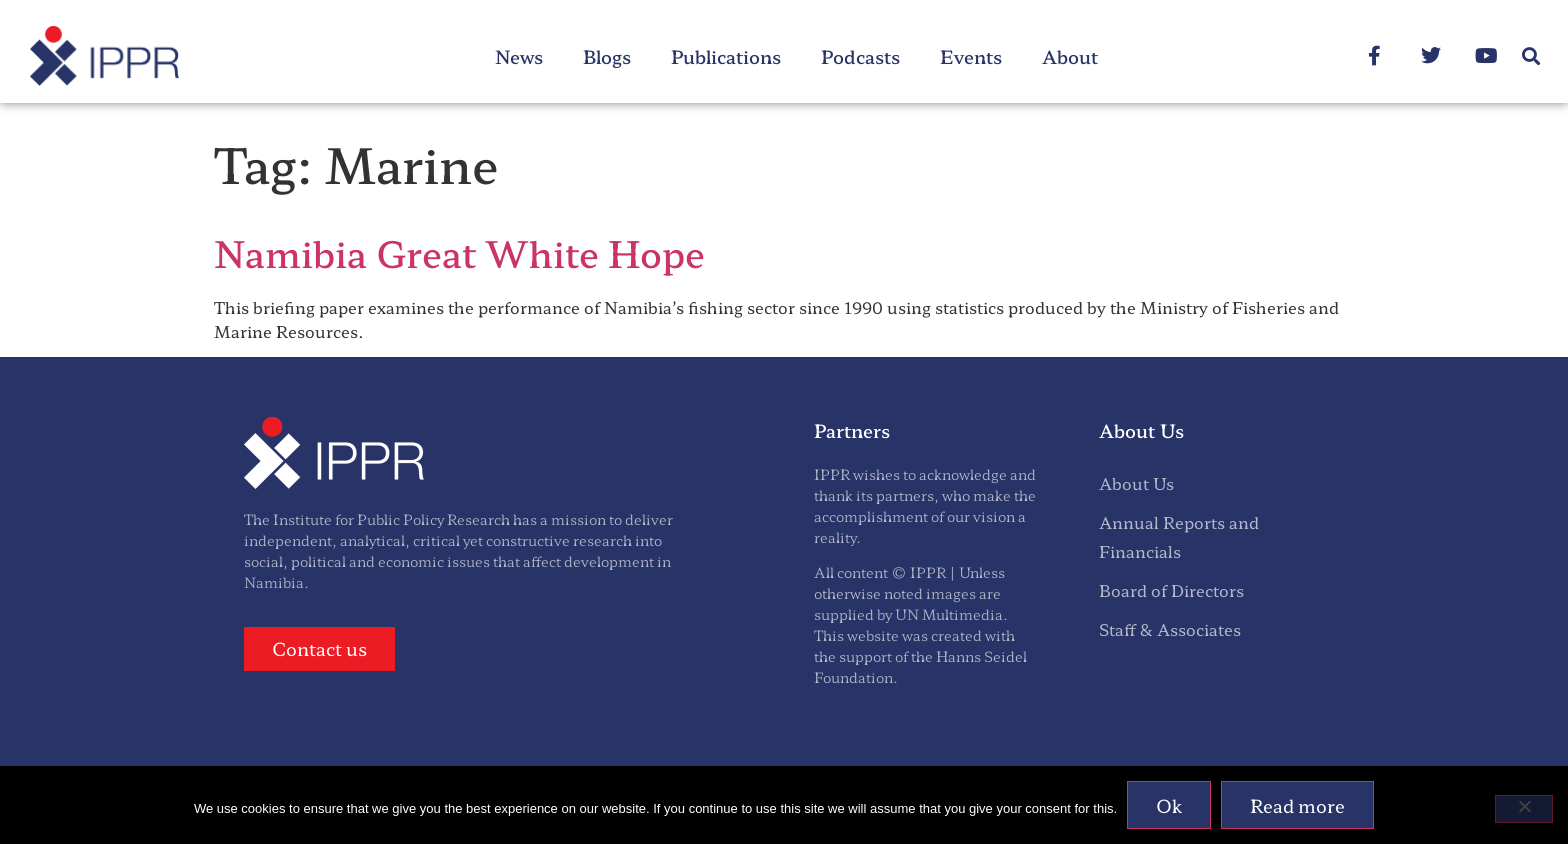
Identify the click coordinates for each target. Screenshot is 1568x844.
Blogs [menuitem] (607, 56)
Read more (1297, 805)
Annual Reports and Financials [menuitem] (1179, 536)
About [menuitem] (1070, 56)
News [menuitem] (519, 56)
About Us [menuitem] (1136, 483)
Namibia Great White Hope (459, 252)
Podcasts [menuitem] (860, 56)
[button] (1531, 56)
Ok (1169, 805)
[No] (1524, 809)
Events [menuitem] (971, 56)
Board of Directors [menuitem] (1171, 590)
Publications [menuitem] (726, 56)
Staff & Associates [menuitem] (1170, 629)
